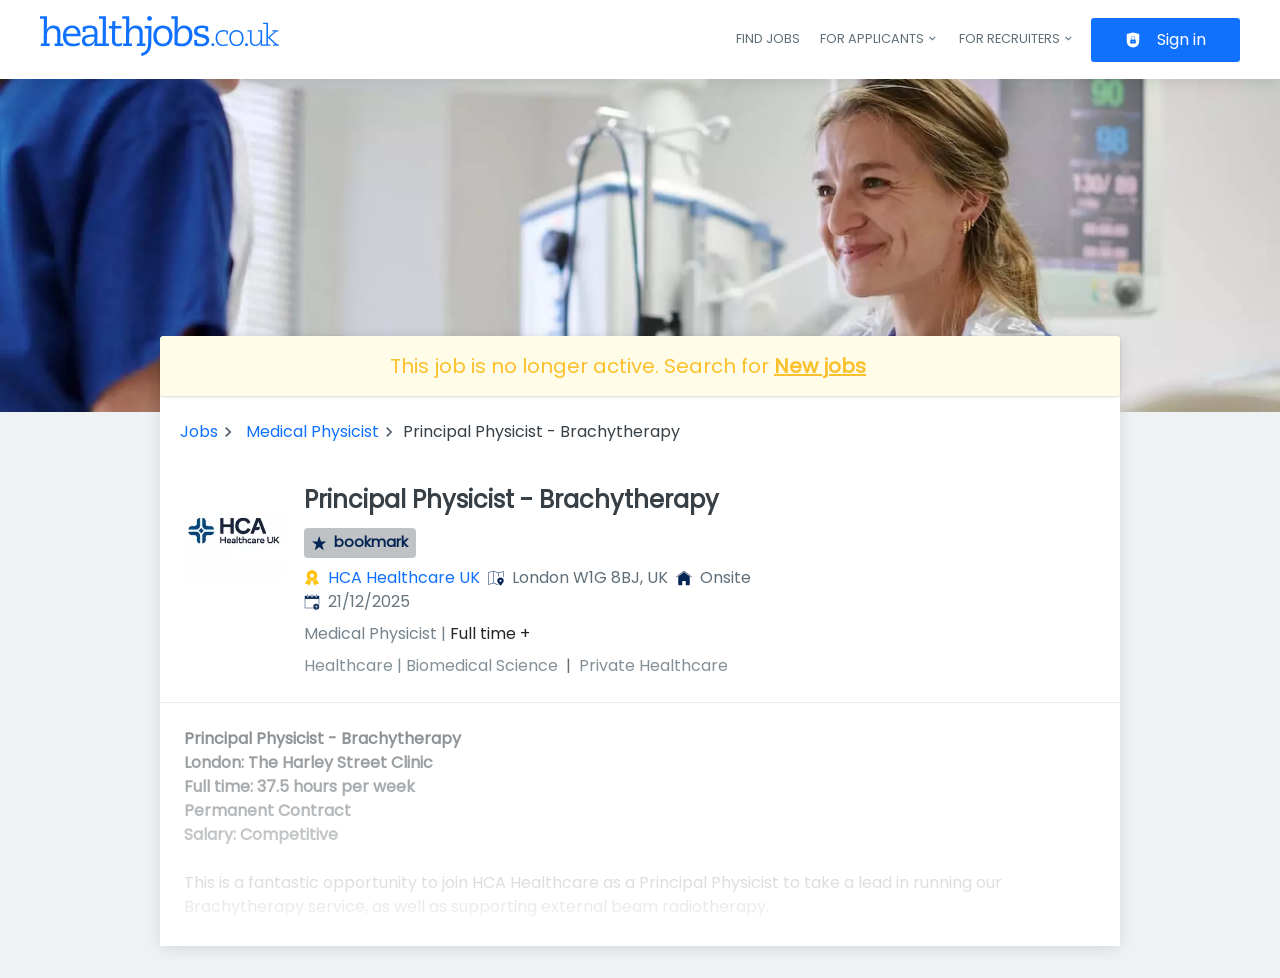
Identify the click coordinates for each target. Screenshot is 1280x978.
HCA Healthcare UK (404, 577)
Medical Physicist (312, 431)
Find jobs (768, 38)
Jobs (199, 431)
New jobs (820, 366)
